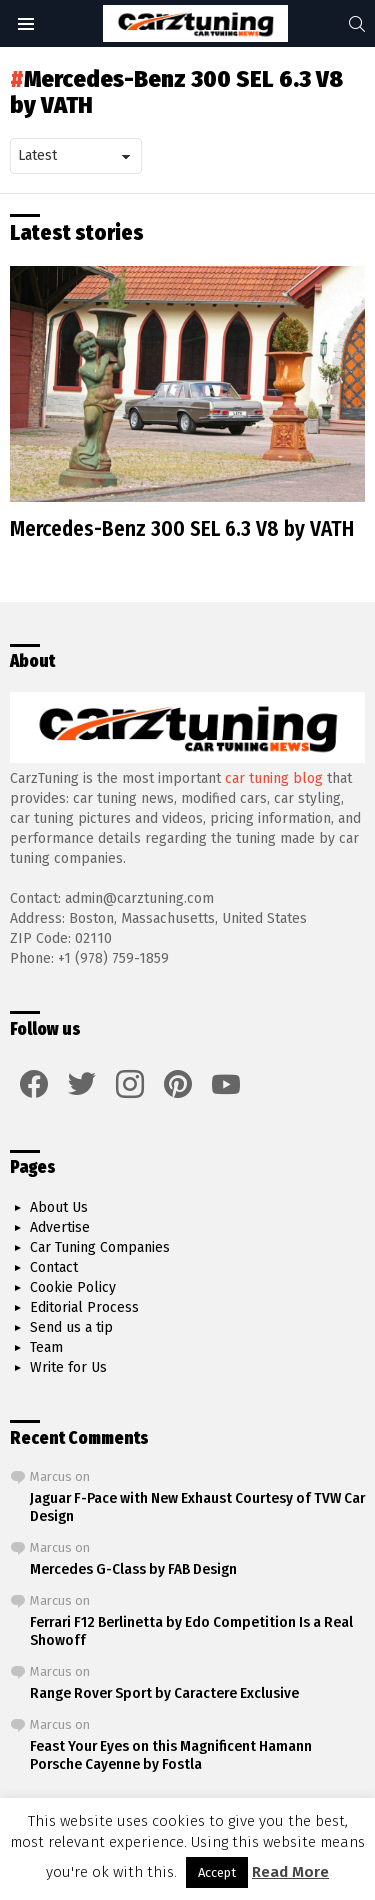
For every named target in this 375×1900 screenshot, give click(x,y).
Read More (290, 1872)
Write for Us (68, 1367)
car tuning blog (274, 778)
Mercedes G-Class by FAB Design (133, 1569)
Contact (54, 1267)
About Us (59, 1207)
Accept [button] (217, 1872)
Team (46, 1347)
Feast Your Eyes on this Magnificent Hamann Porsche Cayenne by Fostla (171, 1755)
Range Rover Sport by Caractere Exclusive (164, 1693)
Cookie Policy (73, 1287)
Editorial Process (84, 1307)
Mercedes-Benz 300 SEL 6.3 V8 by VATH (182, 529)
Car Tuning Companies (100, 1247)
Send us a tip (71, 1327)
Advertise (60, 1227)
